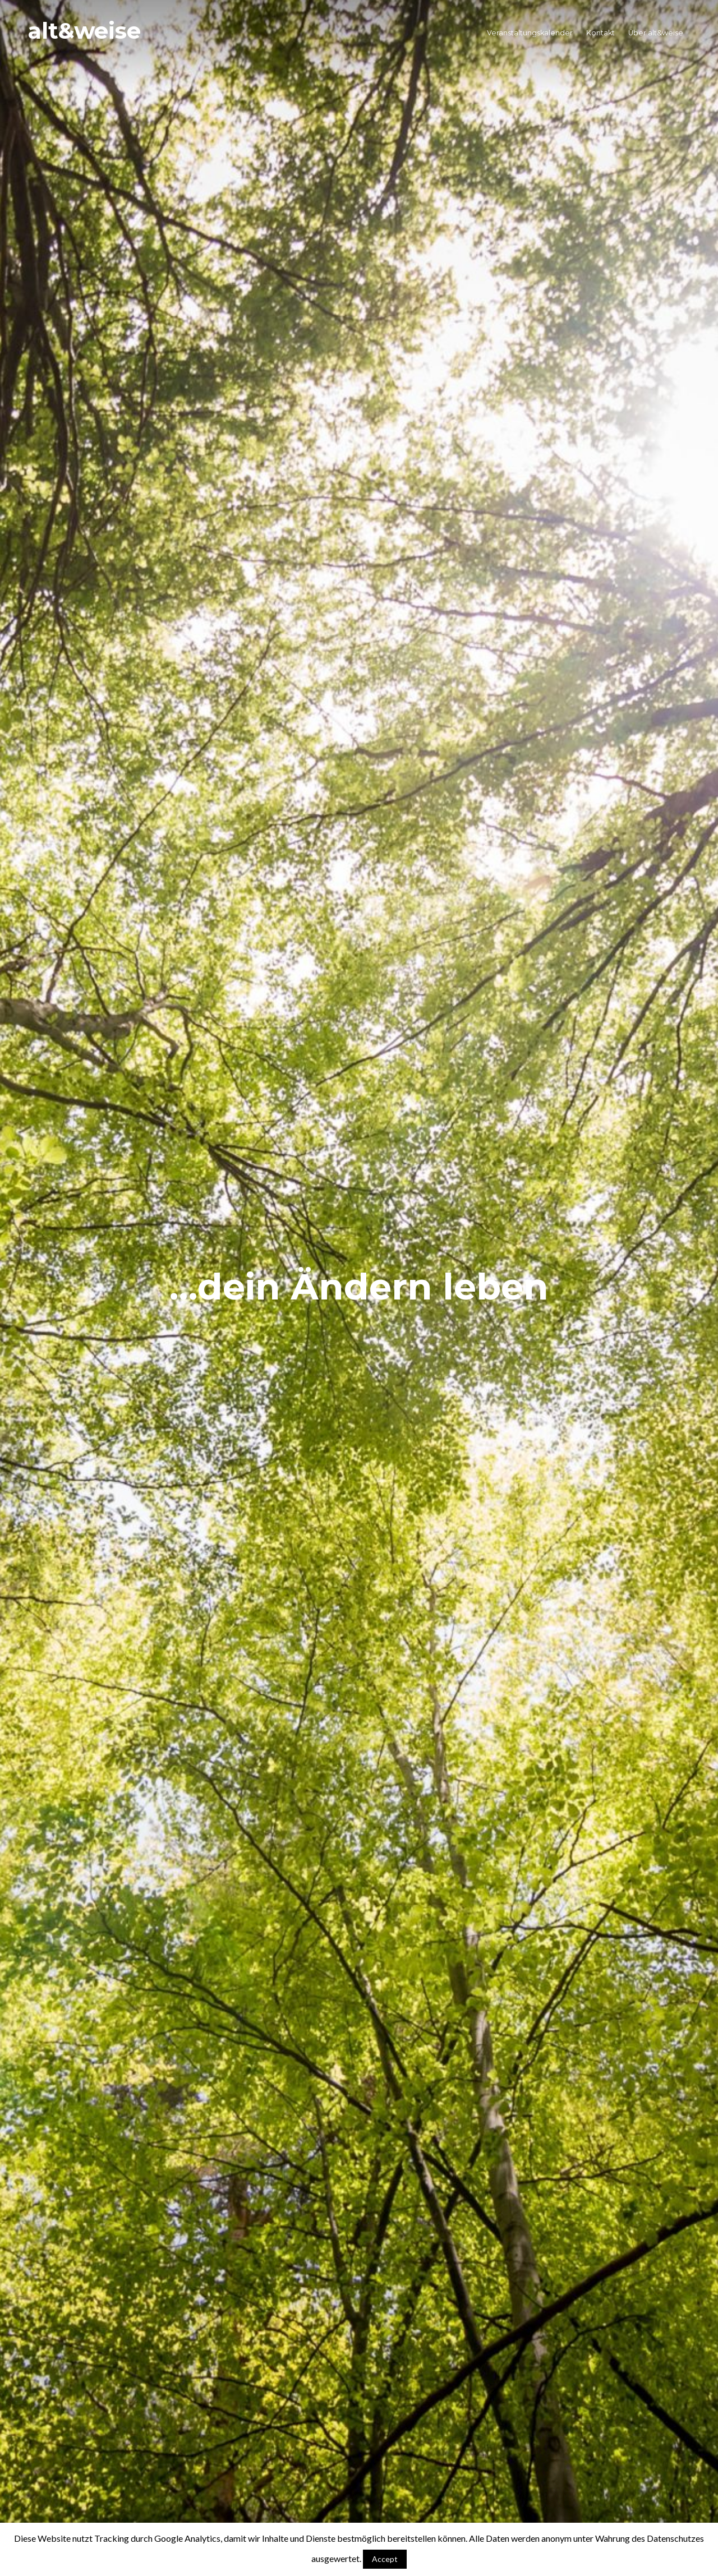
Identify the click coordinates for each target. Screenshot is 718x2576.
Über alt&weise (655, 33)
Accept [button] (385, 2559)
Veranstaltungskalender (530, 33)
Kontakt (600, 33)
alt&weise (84, 30)
